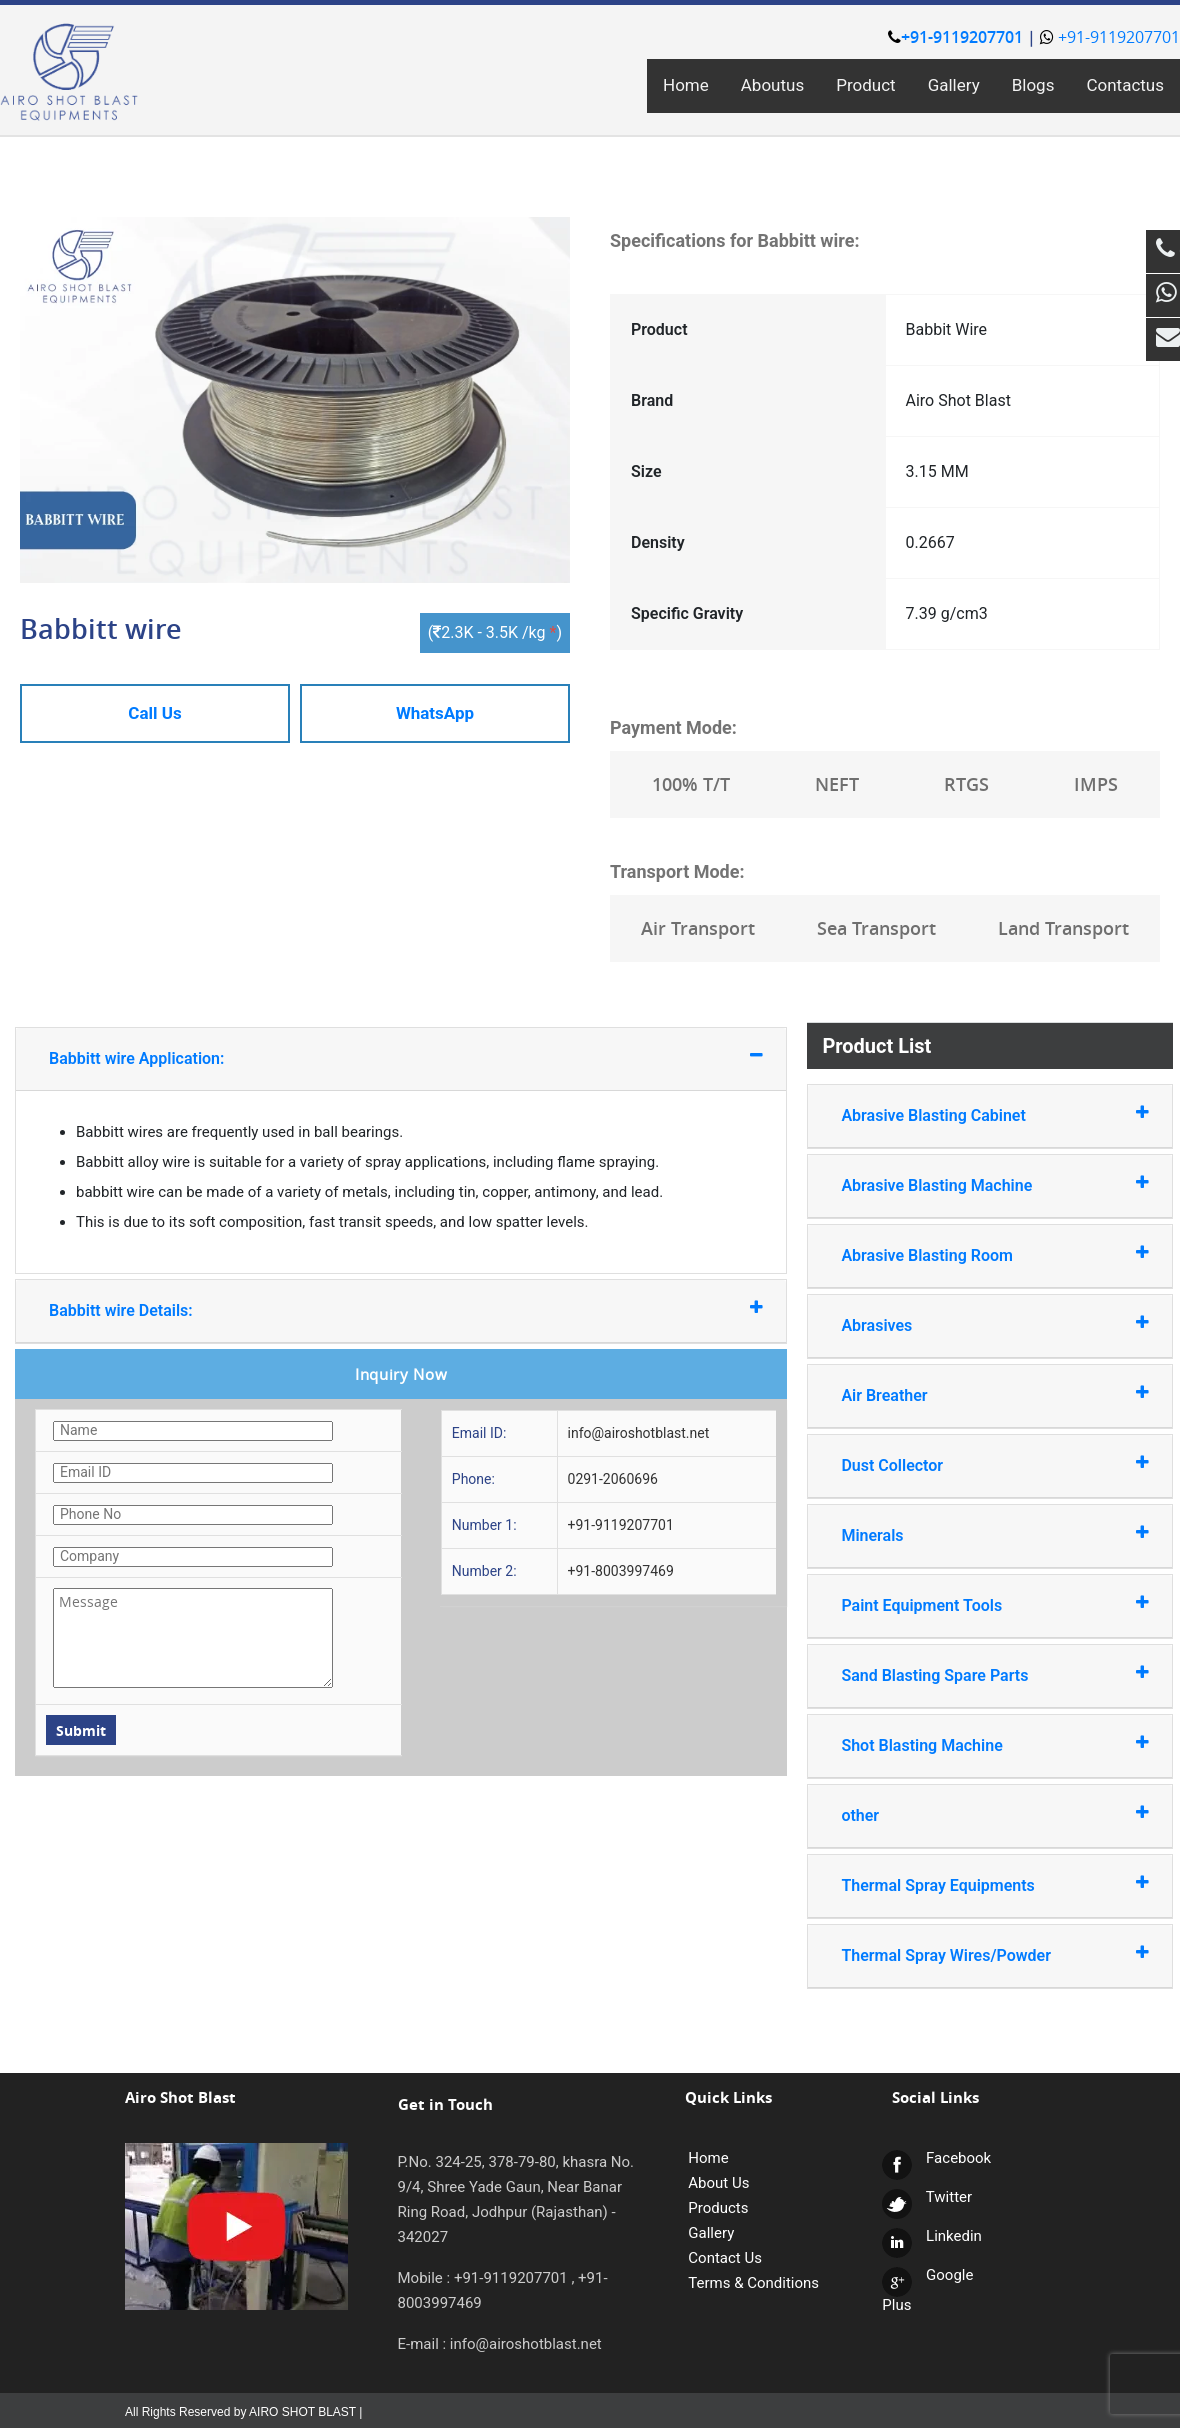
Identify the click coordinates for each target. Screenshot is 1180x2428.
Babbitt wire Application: (349, 1057)
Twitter (927, 2197)
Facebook (936, 2158)
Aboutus (772, 85)
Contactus (1125, 85)
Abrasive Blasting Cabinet (970, 1114)
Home (686, 85)
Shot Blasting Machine (970, 1744)
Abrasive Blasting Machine (970, 1184)
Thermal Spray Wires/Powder (970, 1954)
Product (865, 85)
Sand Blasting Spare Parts (970, 1674)
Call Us (154, 713)
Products (718, 2208)
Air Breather (970, 1394)
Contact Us (725, 2258)
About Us (718, 2183)
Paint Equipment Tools (970, 1604)
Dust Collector (970, 1464)
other (970, 1814)
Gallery (954, 85)
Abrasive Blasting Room (970, 1254)
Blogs (1033, 85)
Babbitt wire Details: (349, 1309)
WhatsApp (435, 713)
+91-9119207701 (955, 37)
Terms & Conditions (753, 2283)
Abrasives (970, 1324)
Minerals (970, 1534)
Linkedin (932, 2236)
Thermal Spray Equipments (970, 1884)
